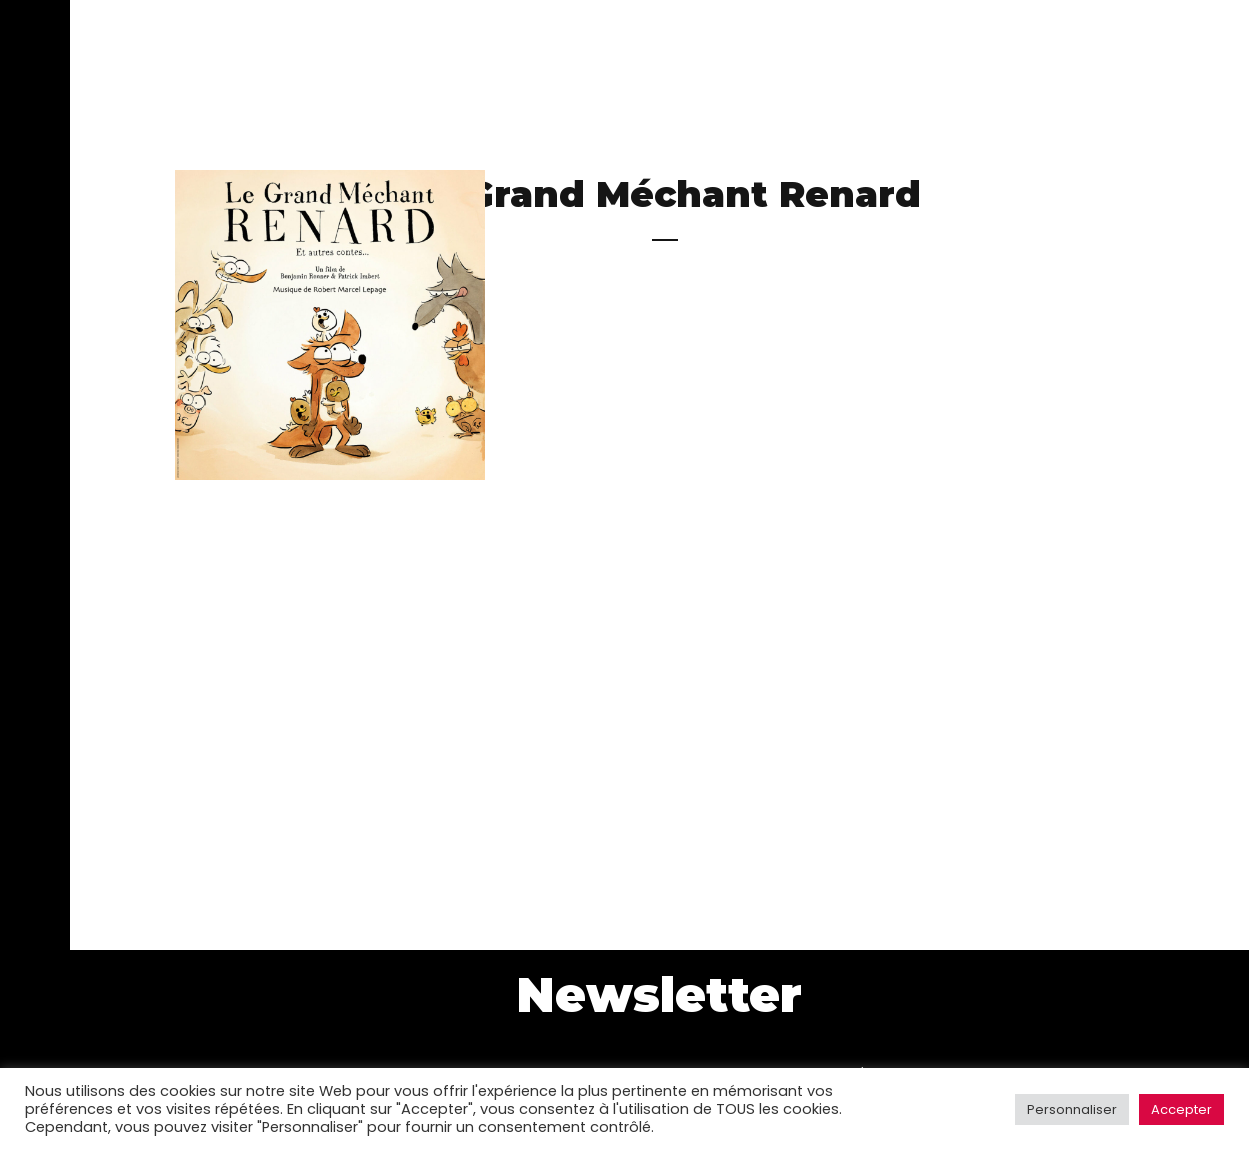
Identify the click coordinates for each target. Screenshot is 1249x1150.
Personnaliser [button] (1072, 1109)
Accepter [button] (1181, 1109)
